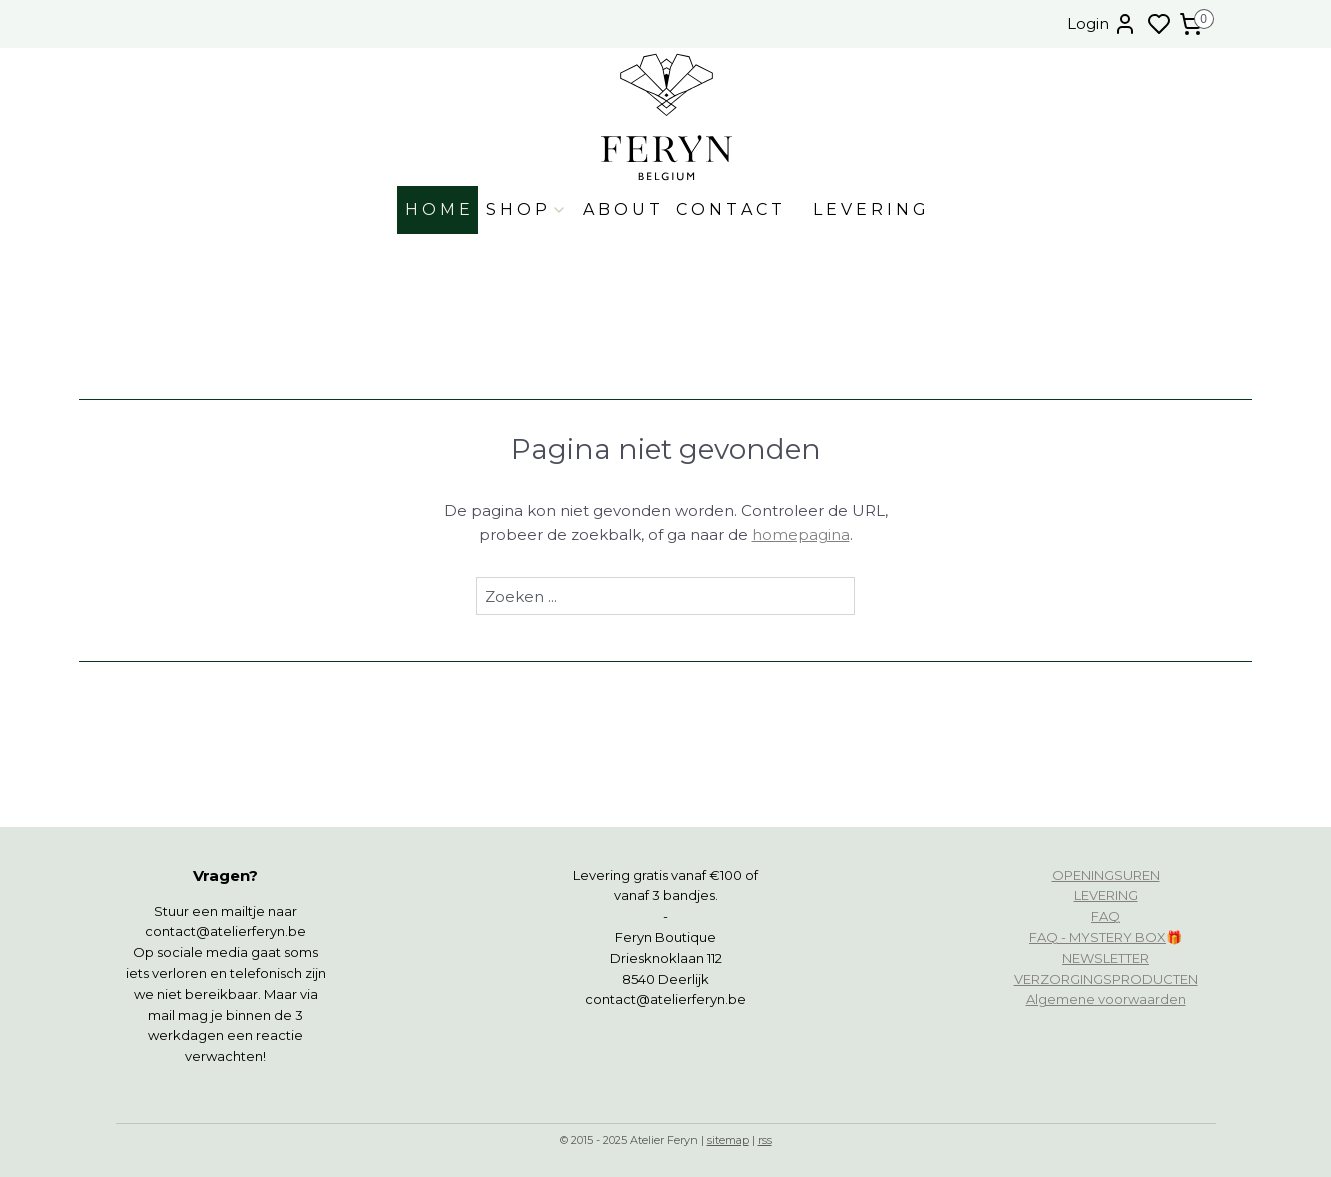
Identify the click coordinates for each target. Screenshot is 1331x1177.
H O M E (437, 209)
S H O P (526, 209)
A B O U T (621, 209)
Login (1102, 24)
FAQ (1105, 916)
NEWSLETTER (1105, 958)
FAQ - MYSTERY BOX (1097, 937)
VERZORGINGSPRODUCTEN (1106, 979)
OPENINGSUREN (1106, 875)
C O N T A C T (729, 209)
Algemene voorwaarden (1106, 999)
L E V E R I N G (869, 209)
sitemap (728, 1140)
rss (765, 1140)
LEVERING (1106, 895)
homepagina (801, 534)
